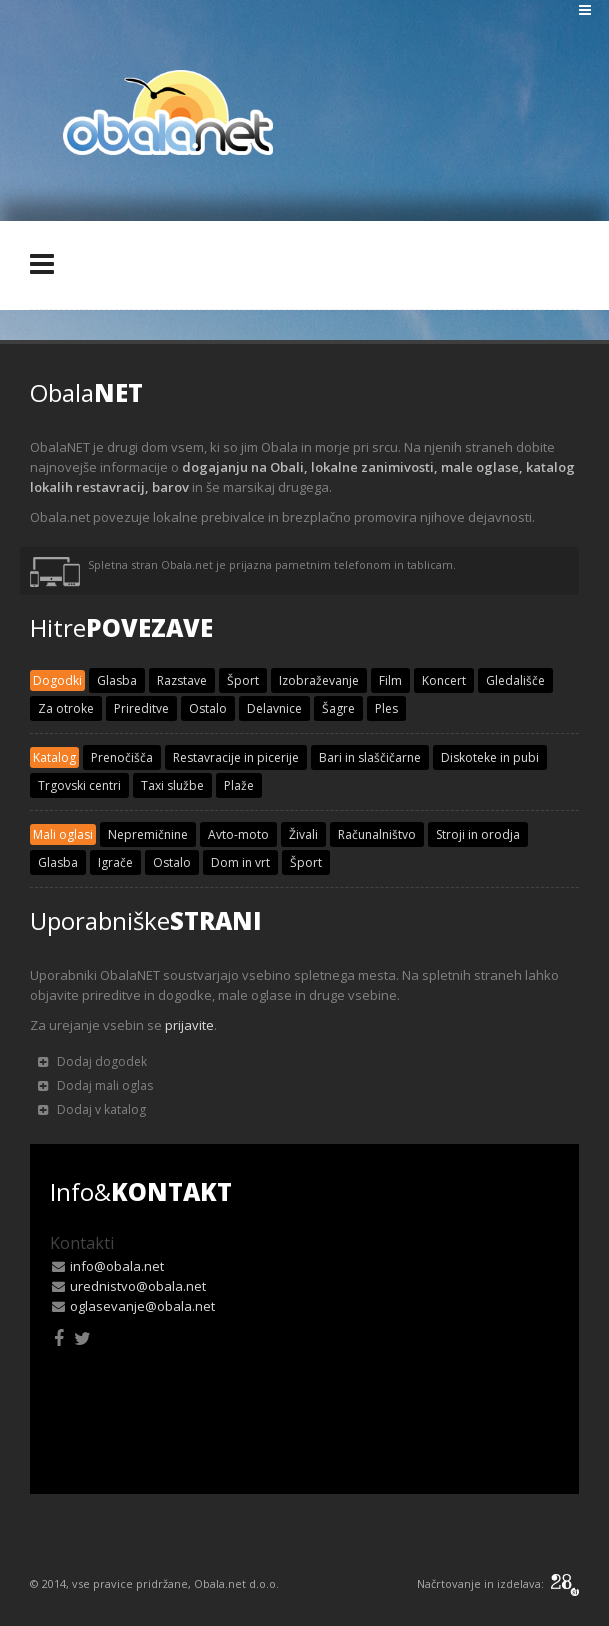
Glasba (117, 680)
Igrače (115, 862)
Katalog (54, 757)
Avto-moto (238, 834)
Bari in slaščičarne (370, 757)
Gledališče (515, 680)
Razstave (182, 680)
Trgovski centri (79, 785)
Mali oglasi (63, 834)
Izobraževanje (319, 680)
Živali (303, 834)
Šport (243, 680)
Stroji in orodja (478, 834)
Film (390, 680)
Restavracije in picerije (236, 757)
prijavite (189, 1025)
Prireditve (141, 708)
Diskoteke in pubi (490, 757)
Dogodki (57, 680)
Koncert (444, 680)
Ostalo (208, 708)
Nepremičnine (148, 834)
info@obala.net (117, 1266)
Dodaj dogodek (92, 1061)
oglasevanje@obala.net (142, 1306)
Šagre (338, 708)
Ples (386, 708)
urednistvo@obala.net (138, 1286)
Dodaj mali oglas (95, 1085)
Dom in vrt (240, 862)
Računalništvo (377, 834)
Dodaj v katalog (92, 1109)
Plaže (239, 785)
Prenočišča (122, 757)
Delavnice (274, 708)
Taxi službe (172, 785)
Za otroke (66, 708)
